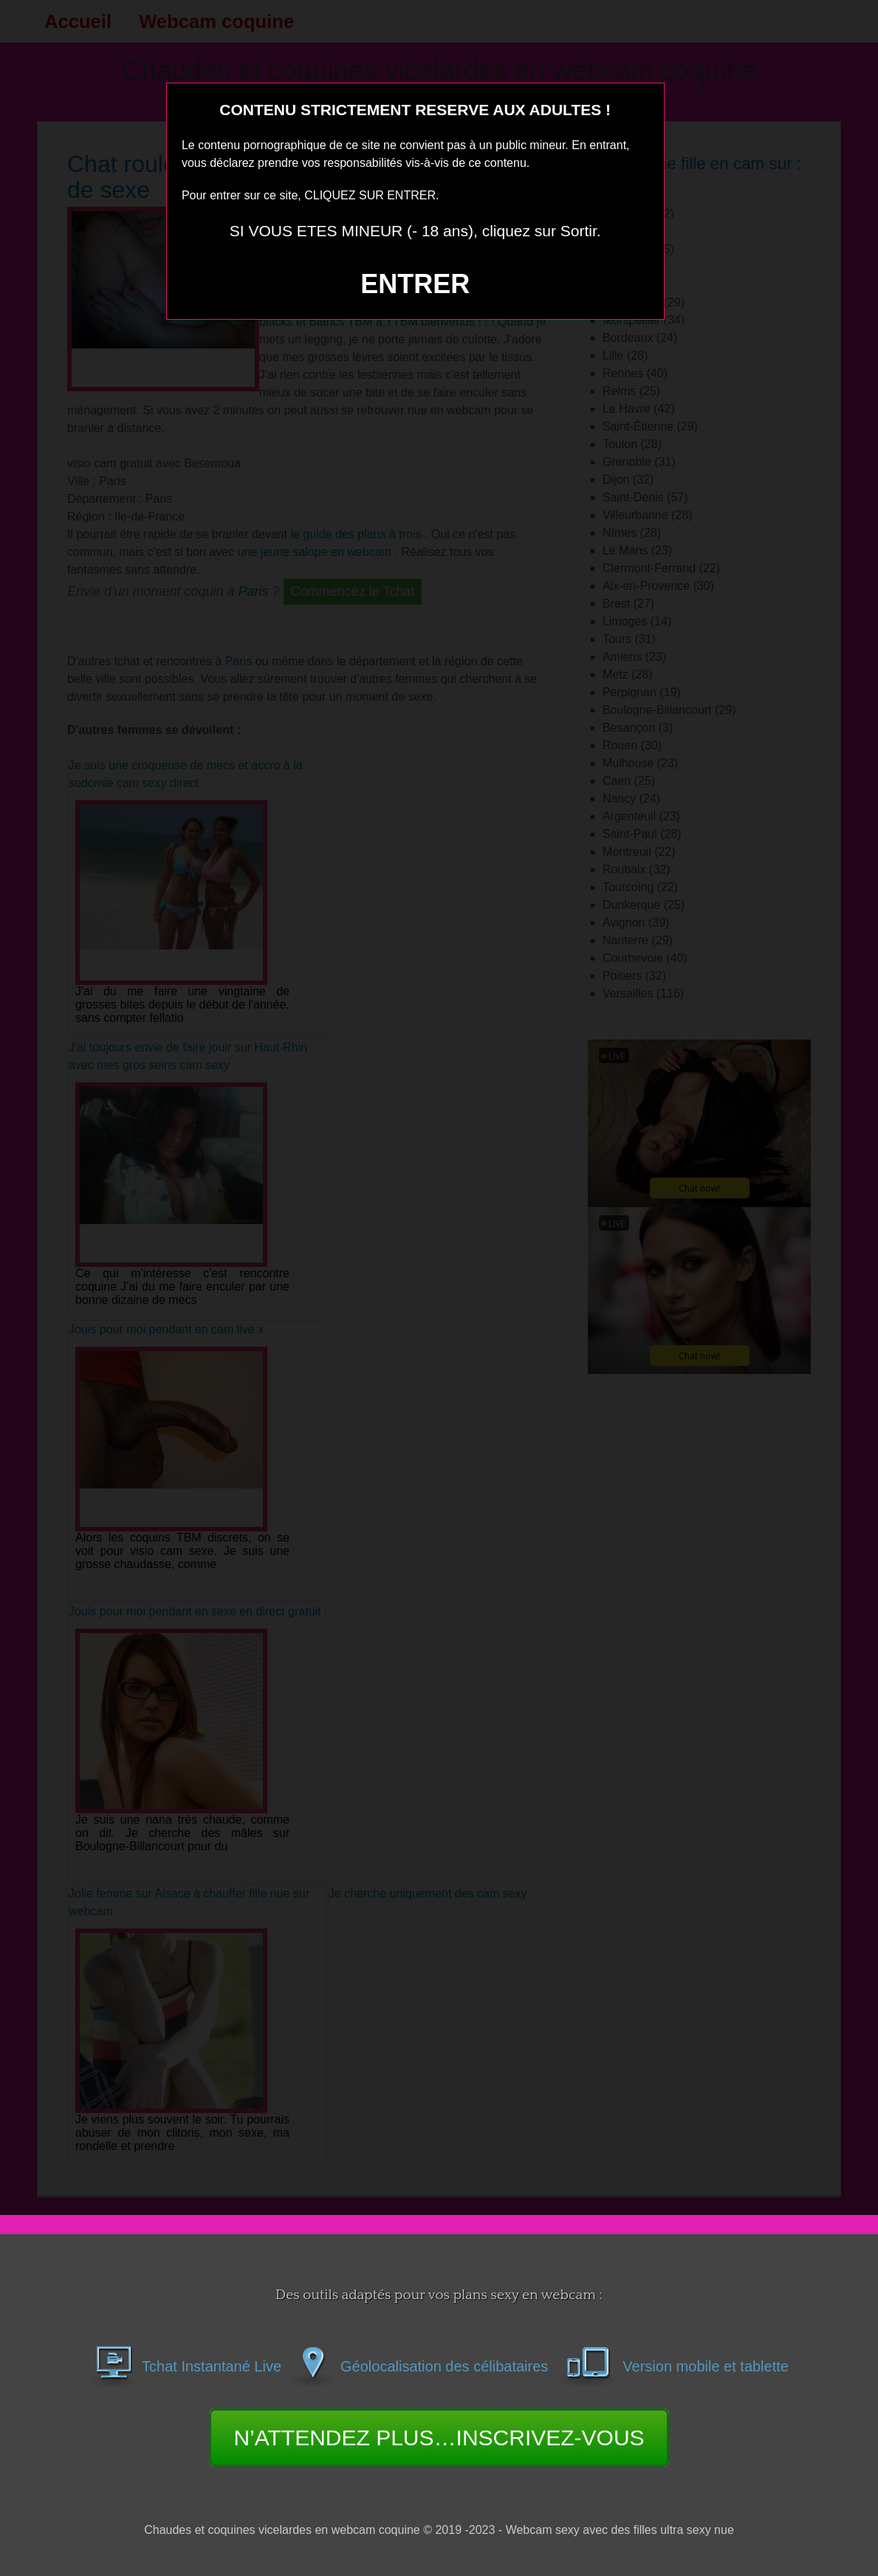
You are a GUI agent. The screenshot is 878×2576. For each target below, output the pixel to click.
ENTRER (415, 284)
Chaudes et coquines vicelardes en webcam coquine (282, 2530)
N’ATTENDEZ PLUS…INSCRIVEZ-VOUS (438, 2437)
